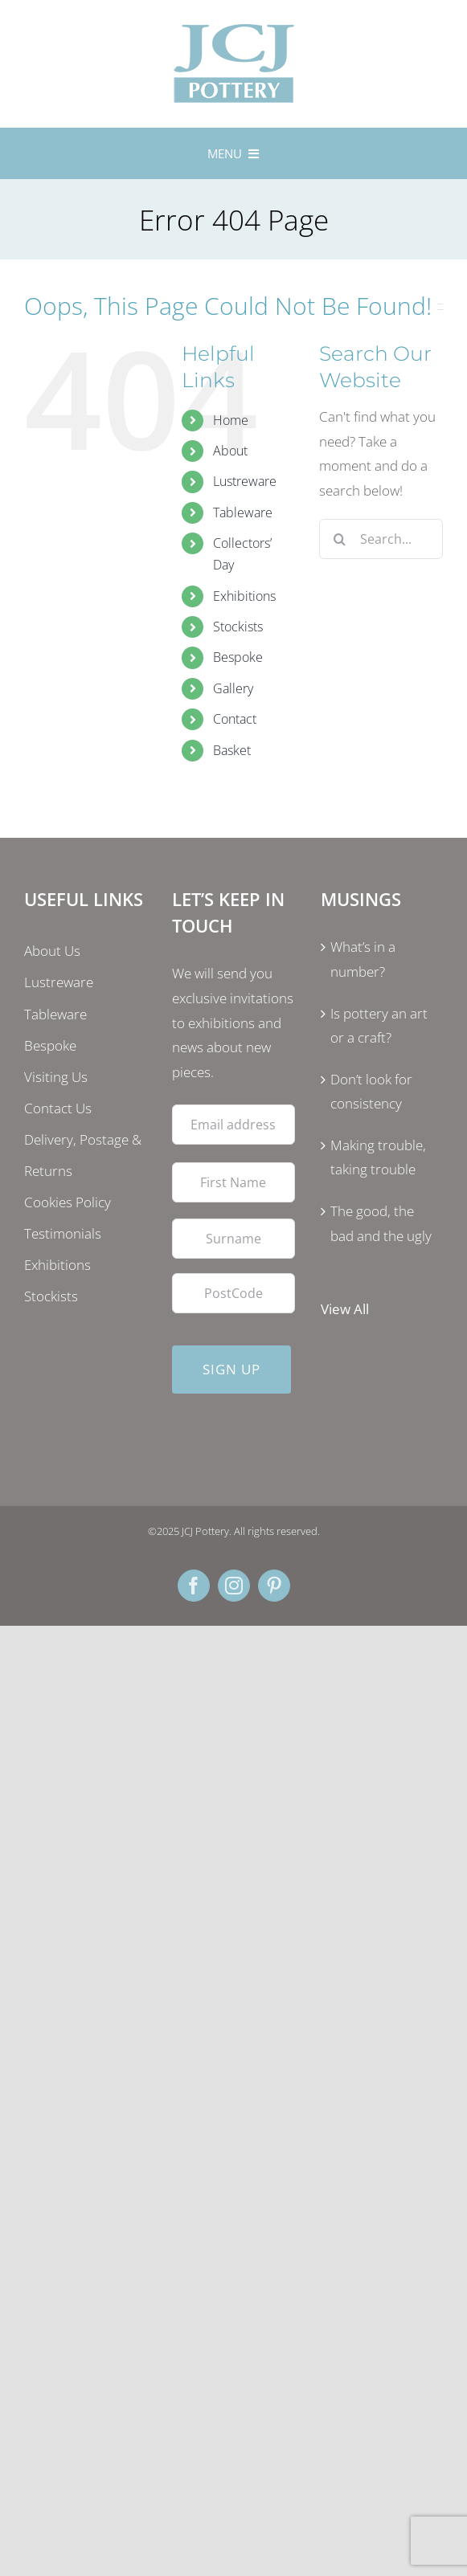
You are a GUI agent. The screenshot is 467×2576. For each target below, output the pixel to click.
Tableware (242, 512)
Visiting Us (56, 1077)
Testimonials (62, 1233)
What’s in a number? (362, 959)
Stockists (238, 626)
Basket (232, 750)
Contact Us (58, 1108)
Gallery (233, 688)
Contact (234, 719)
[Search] (339, 539)
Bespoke (238, 657)
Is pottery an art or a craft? (379, 1025)
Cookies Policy (67, 1202)
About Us (52, 950)
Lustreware (245, 481)
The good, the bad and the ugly (381, 1223)
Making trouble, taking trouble (378, 1157)
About (230, 450)
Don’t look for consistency (371, 1091)
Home (230, 420)
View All (345, 1309)
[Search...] (381, 539)
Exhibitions (244, 596)
